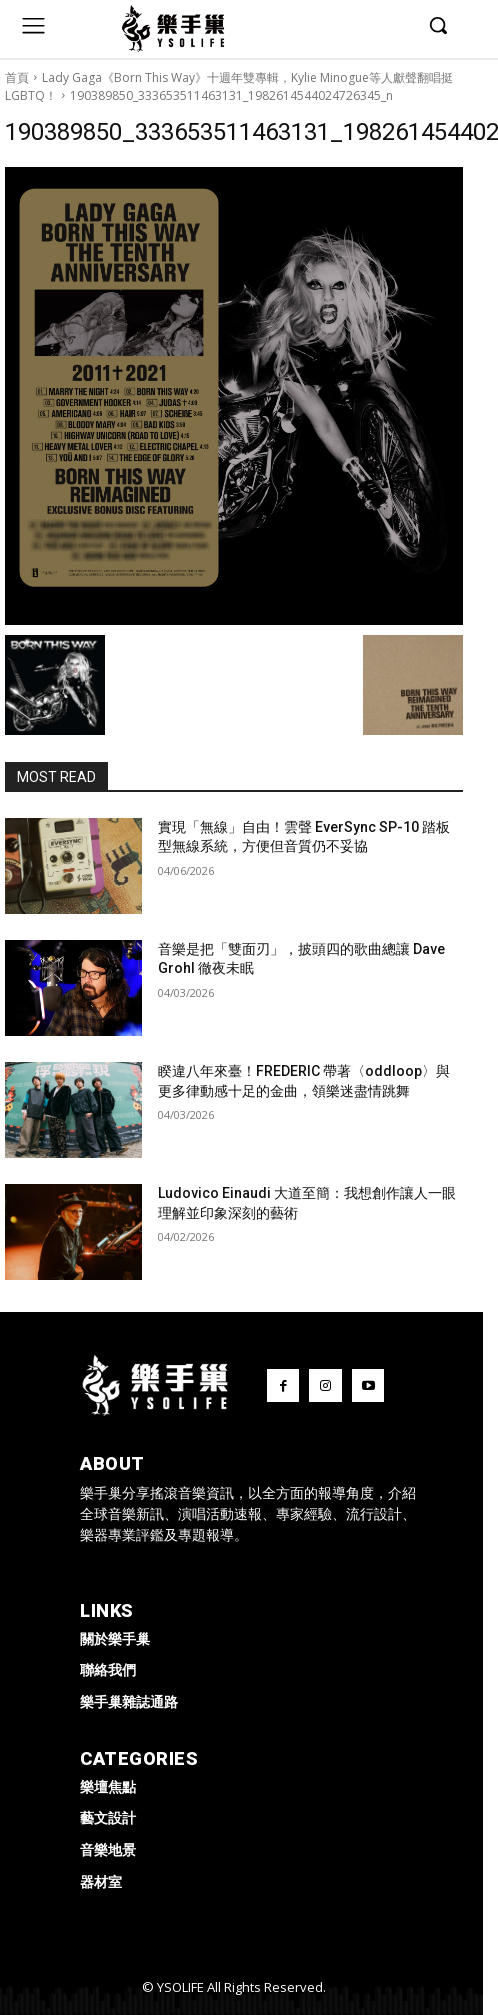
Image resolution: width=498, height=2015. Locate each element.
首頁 (17, 77)
